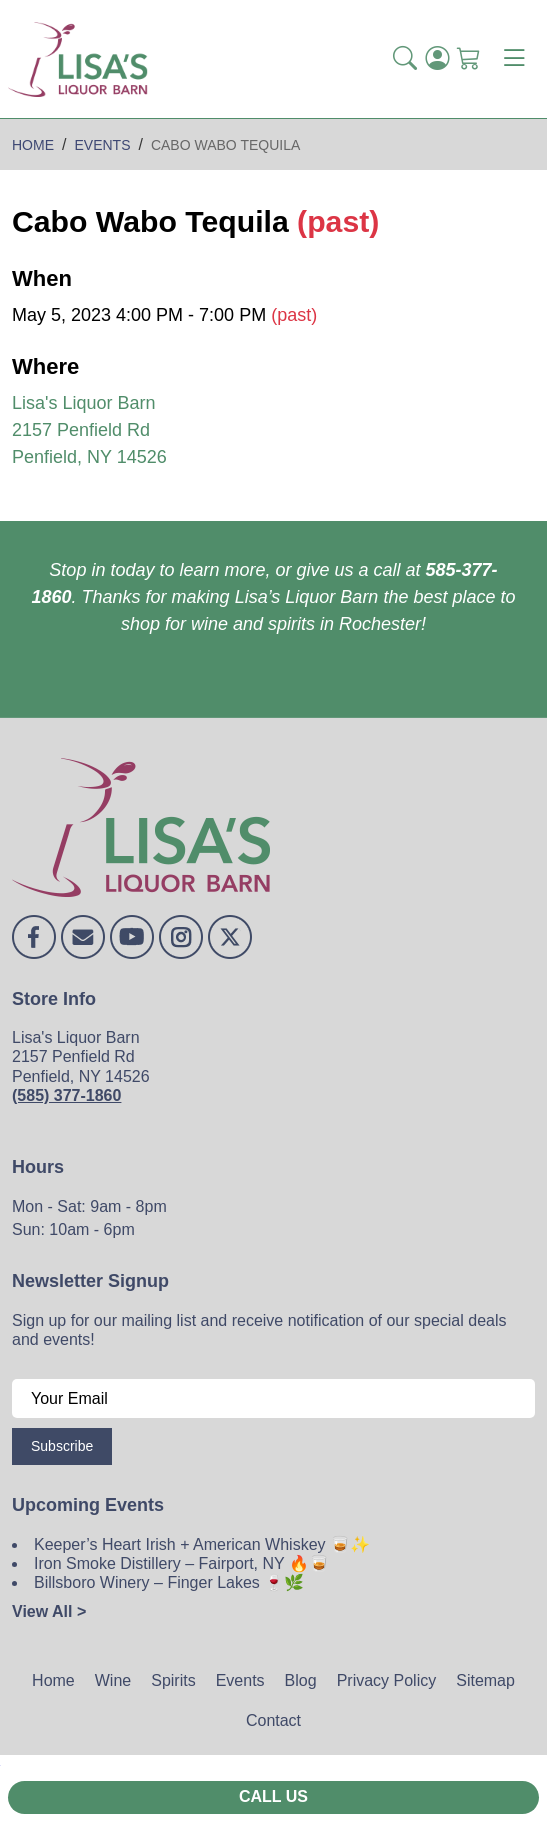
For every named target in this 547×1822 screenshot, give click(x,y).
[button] (405, 59)
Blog (301, 1680)
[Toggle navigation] (514, 59)
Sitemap (485, 1680)
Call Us (273, 1796)
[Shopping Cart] (469, 59)
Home (53, 1680)
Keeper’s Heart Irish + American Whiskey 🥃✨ (202, 1544)
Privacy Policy (387, 1680)
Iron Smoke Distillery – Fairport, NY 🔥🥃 (181, 1563)
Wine (113, 1680)
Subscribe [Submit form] (62, 1446)
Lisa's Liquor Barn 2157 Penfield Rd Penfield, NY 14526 (89, 430)
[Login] (437, 59)
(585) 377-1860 (66, 1095)
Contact (273, 1720)
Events (240, 1680)
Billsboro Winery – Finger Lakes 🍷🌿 (169, 1582)
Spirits (173, 1680)
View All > (49, 1611)
